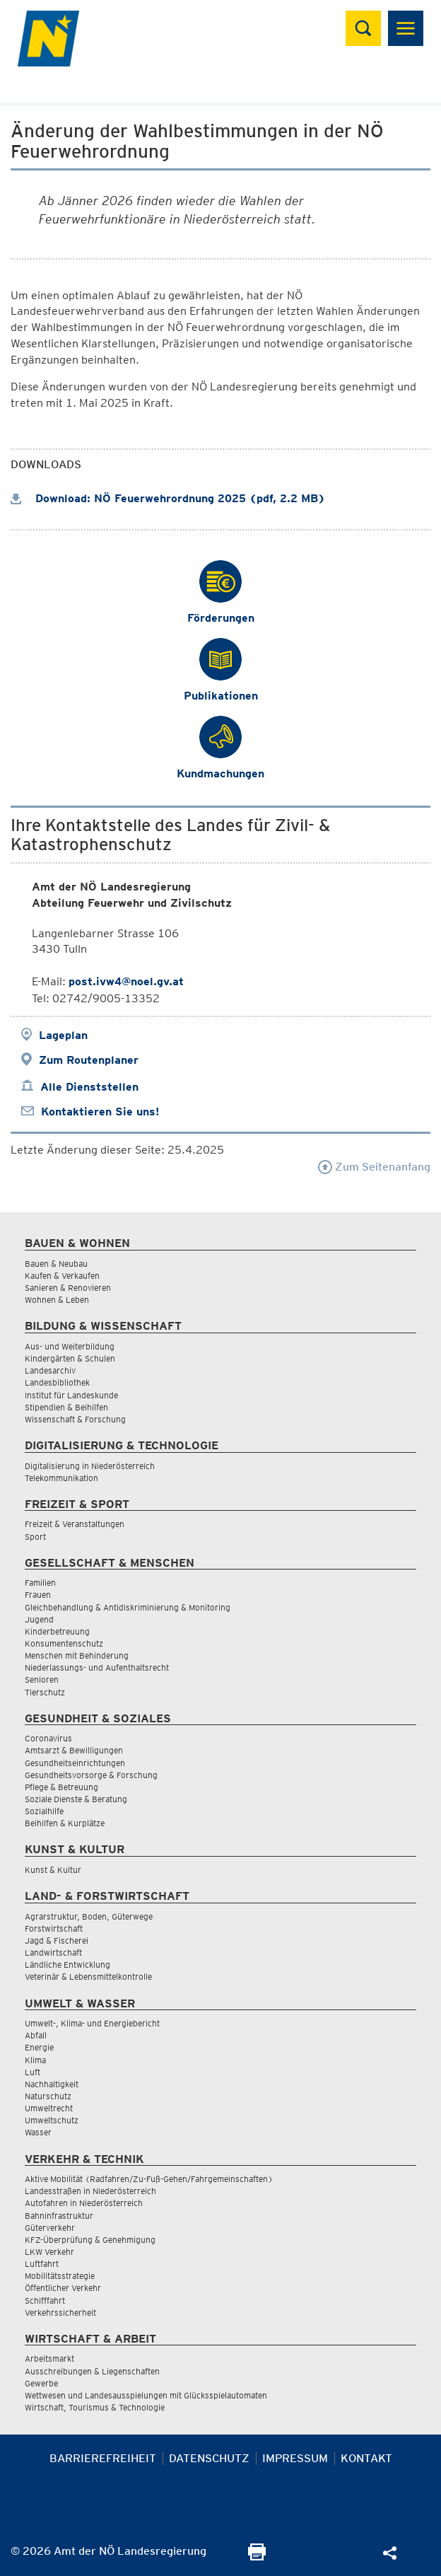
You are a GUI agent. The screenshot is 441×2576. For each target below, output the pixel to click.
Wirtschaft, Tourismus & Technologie (95, 2407)
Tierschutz (45, 1692)
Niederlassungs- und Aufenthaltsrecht (97, 1667)
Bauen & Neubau (56, 1263)
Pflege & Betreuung (61, 1787)
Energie (39, 2047)
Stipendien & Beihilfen (66, 1407)
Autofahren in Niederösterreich (84, 2203)
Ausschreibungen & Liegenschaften (92, 2371)
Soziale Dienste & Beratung (76, 1799)
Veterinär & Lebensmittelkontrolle (88, 1976)
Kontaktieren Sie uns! (100, 1111)
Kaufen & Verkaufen (62, 1275)
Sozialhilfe (44, 1811)
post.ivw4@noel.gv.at (126, 981)
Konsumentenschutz (64, 1643)
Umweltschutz (51, 2120)
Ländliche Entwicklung (67, 1964)
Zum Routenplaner (89, 1060)
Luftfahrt (42, 2263)
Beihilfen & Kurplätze (65, 1823)
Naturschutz (48, 2096)
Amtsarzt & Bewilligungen (74, 1750)
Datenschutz (209, 2458)
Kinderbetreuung (57, 1631)
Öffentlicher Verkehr (63, 2287)
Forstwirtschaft (54, 1928)
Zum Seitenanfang (374, 1166)
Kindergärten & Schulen (70, 1358)
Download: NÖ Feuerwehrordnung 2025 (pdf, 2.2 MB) (168, 498)
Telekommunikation (61, 1478)
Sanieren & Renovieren (68, 1287)
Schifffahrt (45, 2300)
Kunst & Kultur (53, 1869)
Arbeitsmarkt (49, 2358)
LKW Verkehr (49, 2251)
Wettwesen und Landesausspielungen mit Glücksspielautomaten (146, 2395)
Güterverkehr (50, 2227)
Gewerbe (41, 2383)
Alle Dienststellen (89, 1086)
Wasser (38, 2132)
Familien (40, 1582)
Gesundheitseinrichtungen (75, 1763)
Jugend (39, 1619)
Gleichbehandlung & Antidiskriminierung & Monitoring (127, 1607)
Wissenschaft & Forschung (75, 1419)
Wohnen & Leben (57, 1299)
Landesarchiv (50, 1370)
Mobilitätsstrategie (60, 2275)
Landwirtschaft (53, 1952)
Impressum (295, 2458)
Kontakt (366, 2458)
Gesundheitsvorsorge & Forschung (91, 1775)
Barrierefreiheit (102, 2458)
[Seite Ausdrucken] (257, 2556)
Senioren (42, 1679)
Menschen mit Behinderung (77, 1655)
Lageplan (63, 1035)
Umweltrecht (49, 2108)
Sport (35, 1536)
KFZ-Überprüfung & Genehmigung (90, 2239)
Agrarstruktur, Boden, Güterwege (89, 1916)
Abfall (36, 2035)
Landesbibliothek (57, 1382)
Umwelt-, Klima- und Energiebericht (92, 2023)
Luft (32, 2072)
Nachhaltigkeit (51, 2084)
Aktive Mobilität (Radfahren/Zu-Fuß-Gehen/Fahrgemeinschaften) (149, 2179)
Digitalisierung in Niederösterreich (90, 1466)
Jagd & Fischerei (56, 1940)
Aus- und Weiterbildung (69, 1346)
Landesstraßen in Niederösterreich (90, 2191)
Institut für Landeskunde (71, 1395)
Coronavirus (48, 1738)
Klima (35, 2060)
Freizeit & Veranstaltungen (74, 1524)
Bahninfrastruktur (59, 2215)
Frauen (38, 1594)
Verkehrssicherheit (60, 2312)
